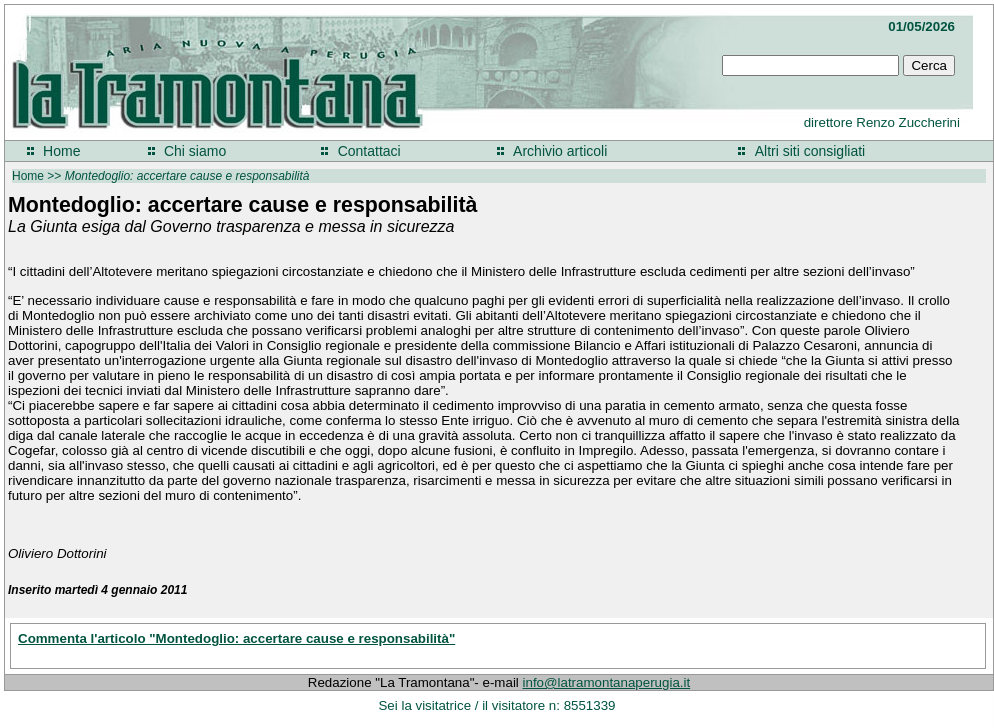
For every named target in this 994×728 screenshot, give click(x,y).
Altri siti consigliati (810, 151)
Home (61, 151)
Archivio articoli (560, 151)
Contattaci (369, 151)
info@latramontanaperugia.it (607, 682)
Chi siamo (195, 151)
